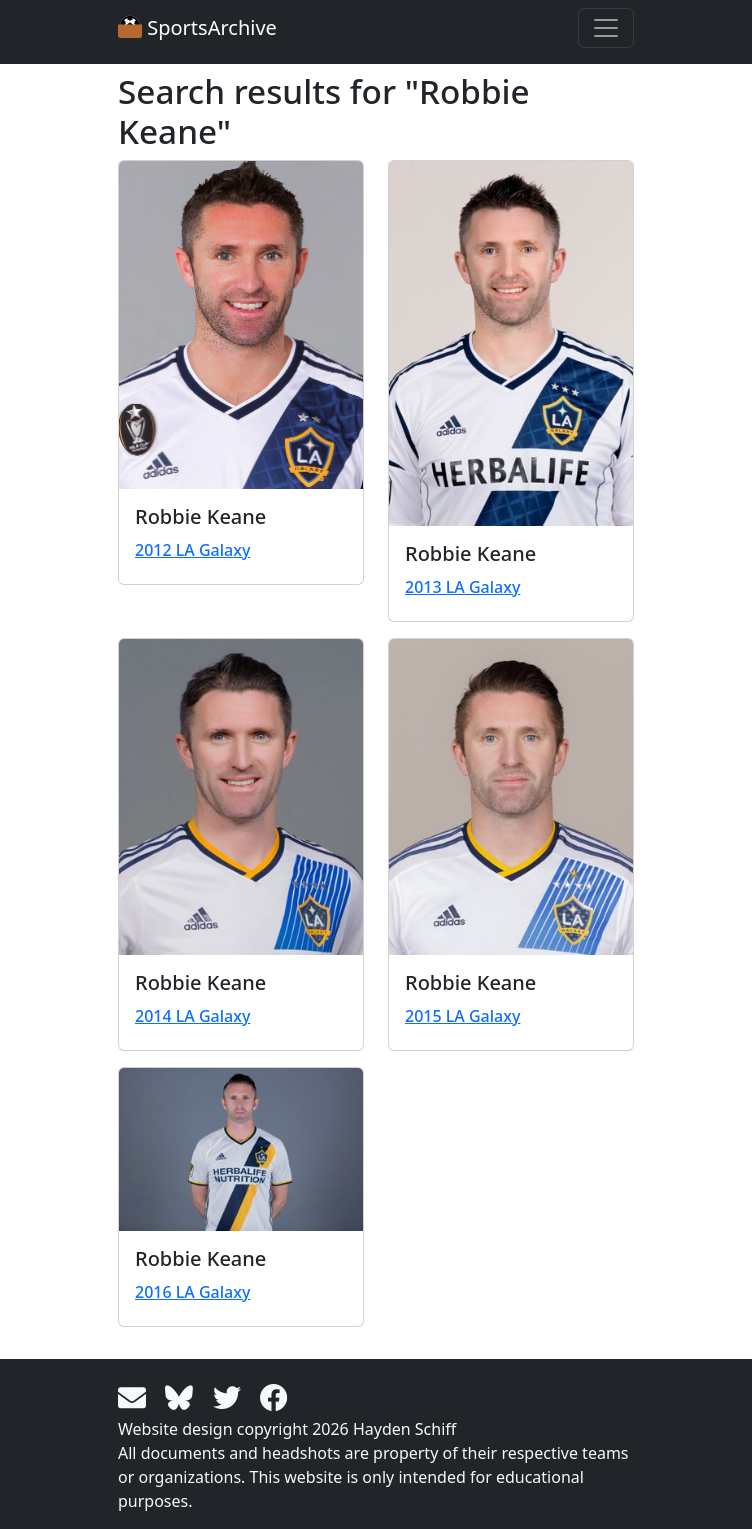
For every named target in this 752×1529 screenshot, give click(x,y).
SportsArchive (197, 27)
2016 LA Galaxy (192, 1292)
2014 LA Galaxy (192, 1016)
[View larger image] (241, 325)
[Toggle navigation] (606, 28)
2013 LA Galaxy (462, 587)
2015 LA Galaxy (462, 1016)
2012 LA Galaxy (192, 550)
